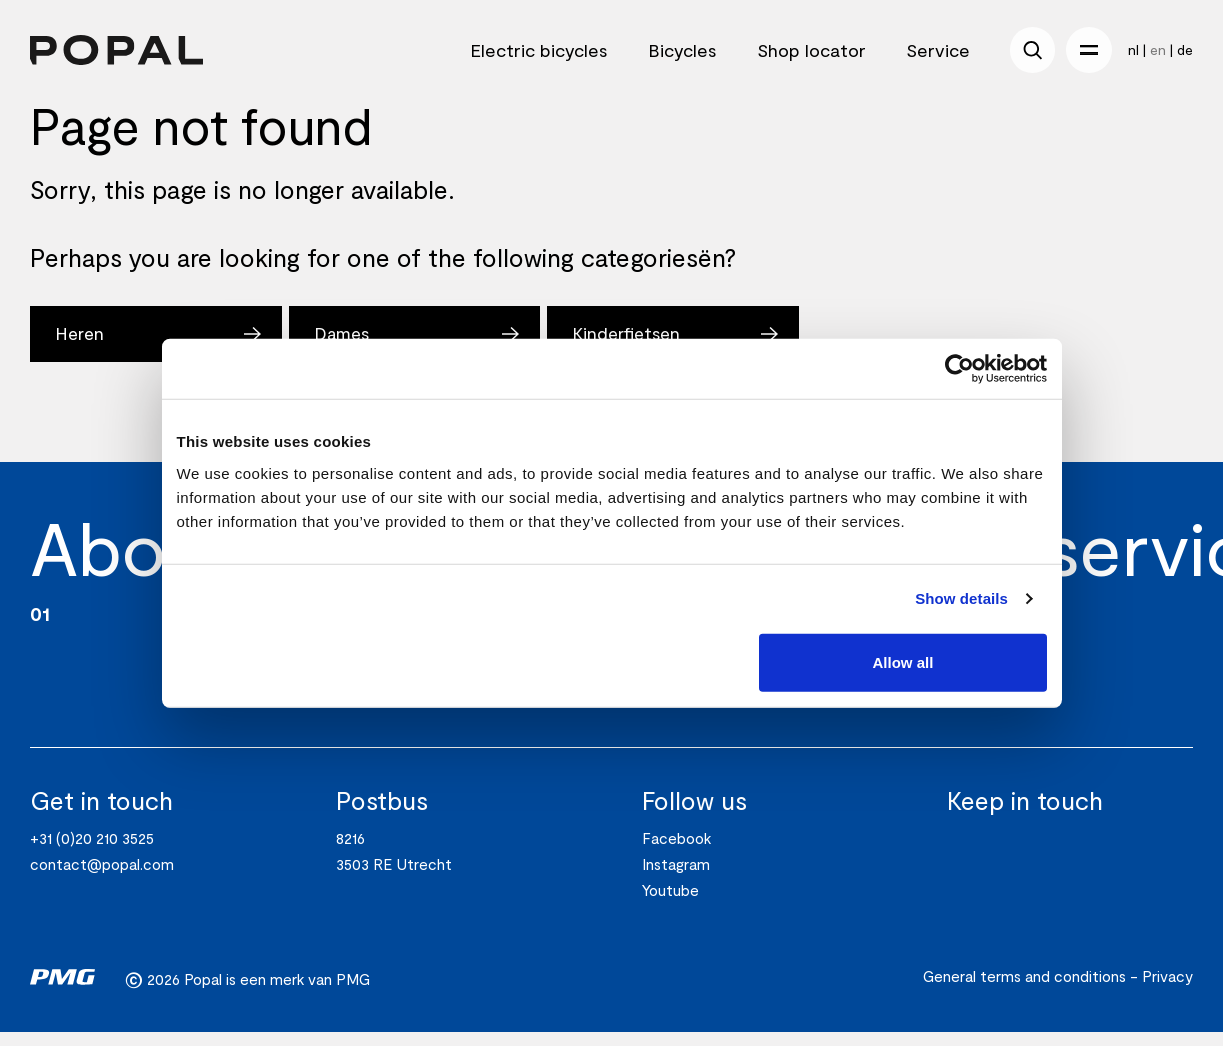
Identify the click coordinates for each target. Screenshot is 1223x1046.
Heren (81, 334)
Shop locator (811, 50)
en (1158, 49)
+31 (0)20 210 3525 (92, 852)
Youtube (670, 904)
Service (938, 50)
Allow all (903, 661)
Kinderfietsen (636, 334)
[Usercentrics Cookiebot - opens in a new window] (959, 369)
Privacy (1167, 990)
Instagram (676, 878)
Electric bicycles (539, 50)
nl (1133, 49)
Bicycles (682, 50)
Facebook (676, 852)
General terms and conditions (1024, 990)
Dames (346, 334)
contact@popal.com (102, 878)
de (1185, 49)
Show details (961, 598)
